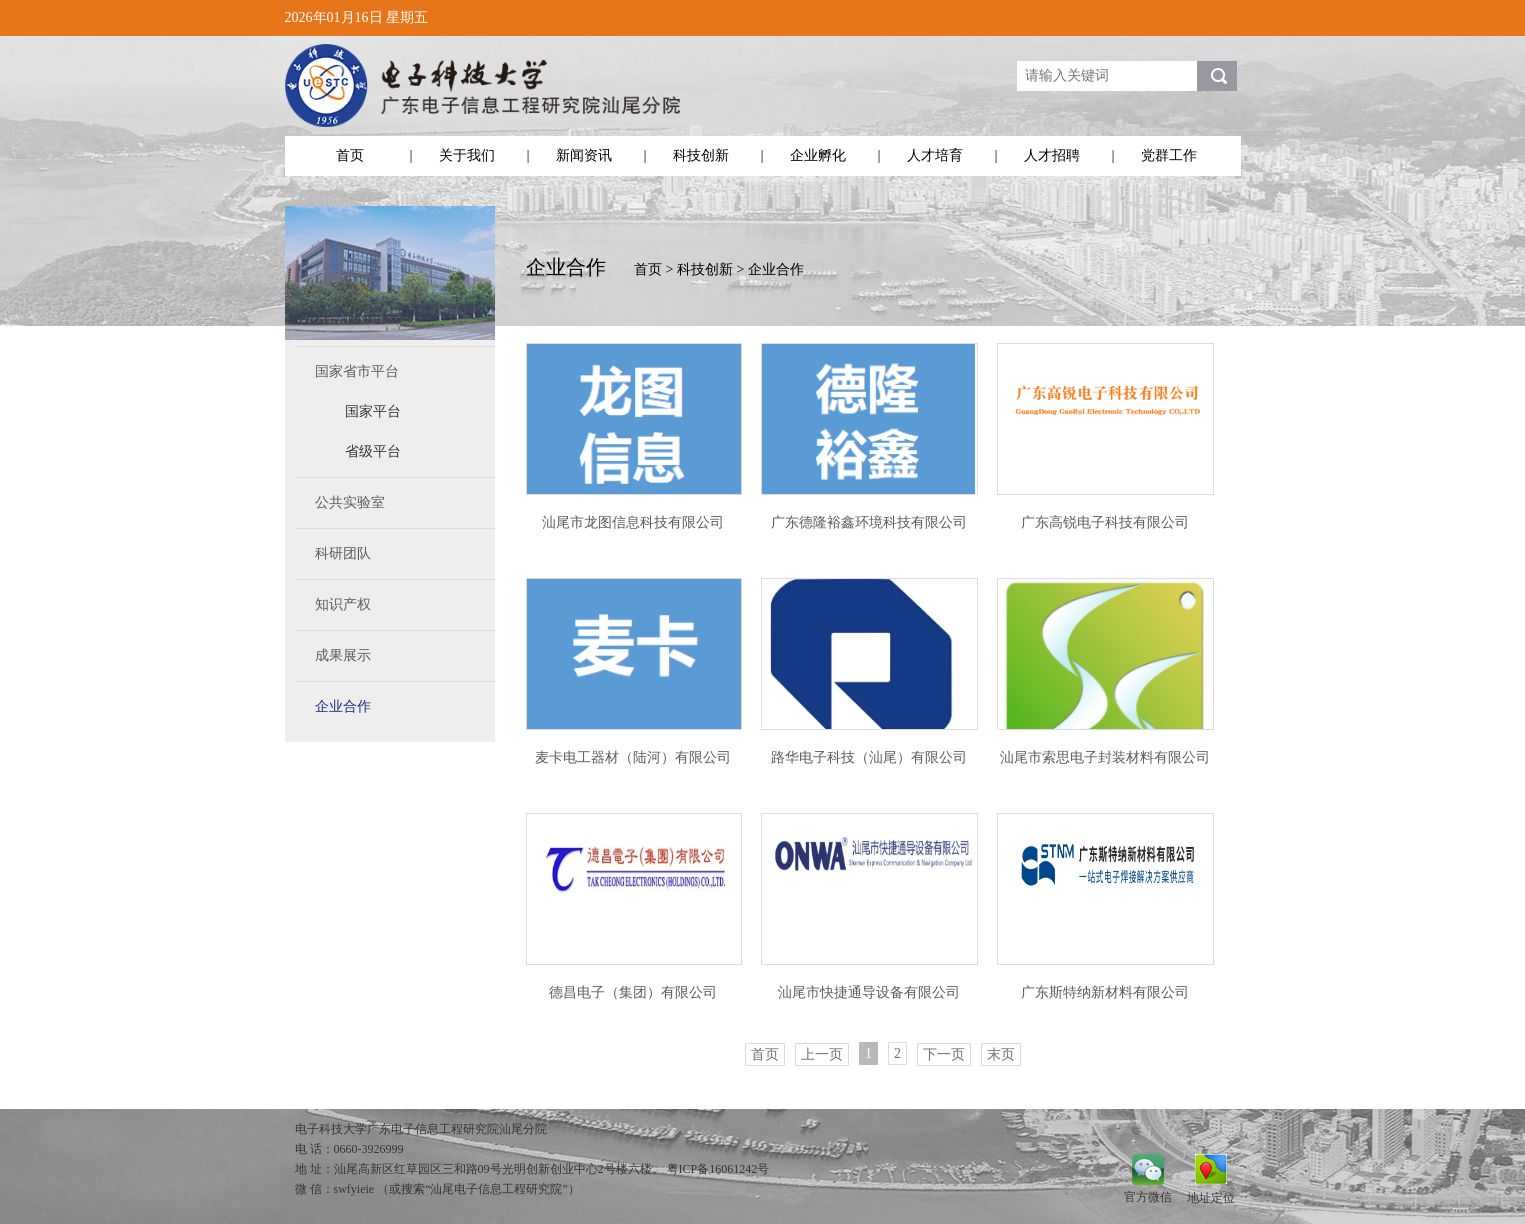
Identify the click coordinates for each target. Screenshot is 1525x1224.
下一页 (944, 1054)
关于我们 (467, 155)
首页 (350, 155)
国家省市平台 (357, 371)
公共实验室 (350, 502)
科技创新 (701, 155)
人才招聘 (1052, 155)
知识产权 (343, 604)
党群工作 (1169, 155)
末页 (1001, 1054)
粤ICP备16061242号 (718, 1169)
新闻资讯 (584, 155)
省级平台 (373, 451)
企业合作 (343, 706)
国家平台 (373, 411)
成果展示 (343, 655)
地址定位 (1211, 1197)
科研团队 (343, 553)
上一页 (822, 1054)
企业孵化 (818, 155)
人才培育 (935, 155)
